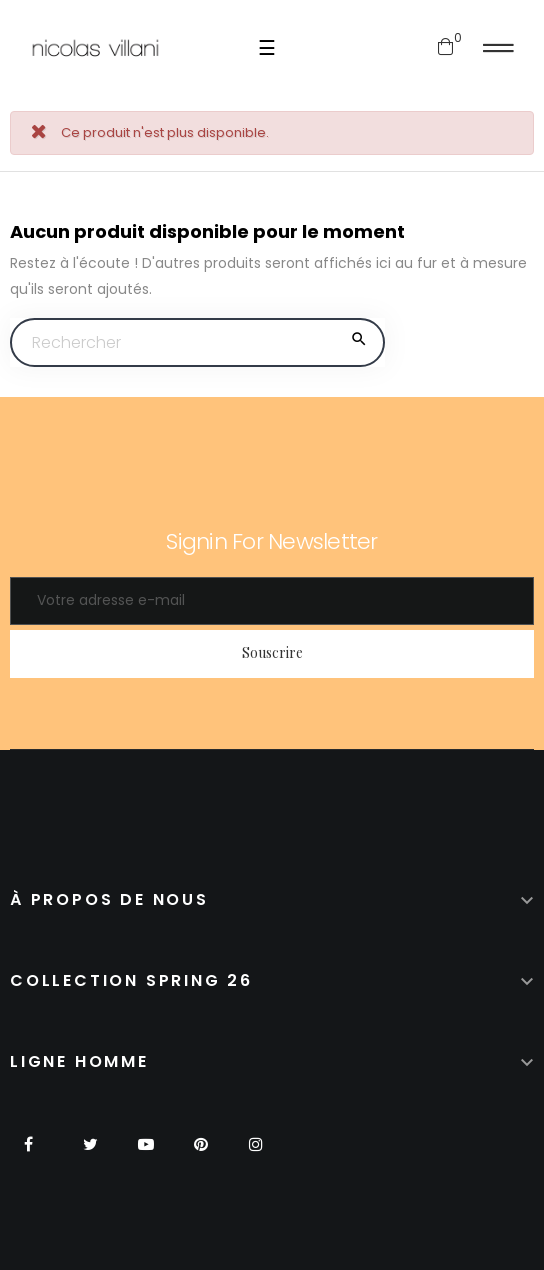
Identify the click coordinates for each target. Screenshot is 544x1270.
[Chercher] (197, 343)
